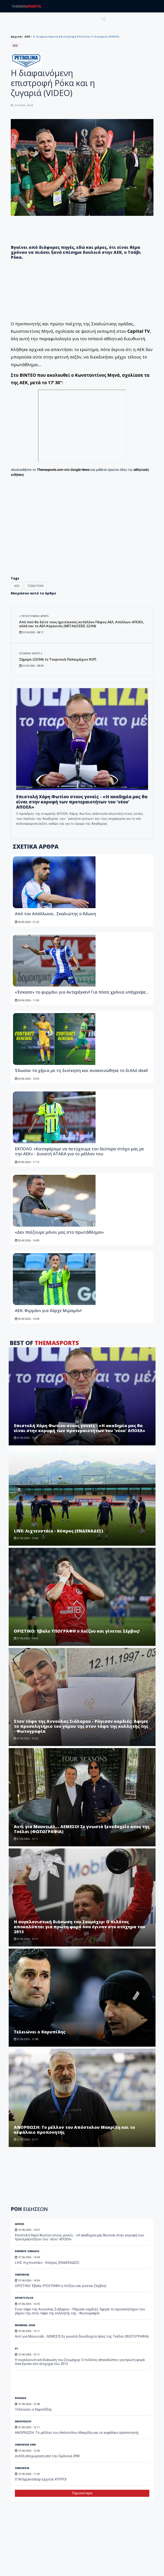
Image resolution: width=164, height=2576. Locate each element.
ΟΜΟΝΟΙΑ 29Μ (25, 2444)
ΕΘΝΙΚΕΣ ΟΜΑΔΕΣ (27, 2251)
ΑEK (27, 36)
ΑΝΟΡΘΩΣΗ (23, 2421)
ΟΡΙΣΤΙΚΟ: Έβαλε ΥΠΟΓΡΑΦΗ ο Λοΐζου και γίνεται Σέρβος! (77, 1631)
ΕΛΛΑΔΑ (20, 2398)
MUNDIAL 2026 (25, 2325)
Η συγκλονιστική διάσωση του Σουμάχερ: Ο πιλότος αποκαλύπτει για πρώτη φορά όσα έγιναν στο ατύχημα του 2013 (79, 1926)
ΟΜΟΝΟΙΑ (22, 2274)
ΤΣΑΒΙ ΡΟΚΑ (35, 586)
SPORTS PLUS (24, 2298)
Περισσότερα (82, 2493)
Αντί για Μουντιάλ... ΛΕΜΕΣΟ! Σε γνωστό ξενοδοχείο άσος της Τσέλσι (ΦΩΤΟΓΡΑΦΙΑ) (82, 1829)
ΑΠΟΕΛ (19, 2224)
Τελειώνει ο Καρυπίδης (39, 2032)
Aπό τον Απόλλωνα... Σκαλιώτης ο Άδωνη (55, 913)
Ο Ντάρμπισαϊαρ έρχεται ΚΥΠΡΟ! (40, 2479)
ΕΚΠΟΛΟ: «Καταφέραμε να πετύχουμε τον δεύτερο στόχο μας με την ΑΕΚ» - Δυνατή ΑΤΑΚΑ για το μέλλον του (79, 1151)
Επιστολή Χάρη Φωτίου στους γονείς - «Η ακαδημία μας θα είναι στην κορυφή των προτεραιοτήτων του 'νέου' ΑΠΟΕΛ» (81, 802)
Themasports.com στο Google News (63, 470)
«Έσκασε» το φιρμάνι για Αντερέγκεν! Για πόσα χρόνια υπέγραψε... (81, 992)
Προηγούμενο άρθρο (34, 616)
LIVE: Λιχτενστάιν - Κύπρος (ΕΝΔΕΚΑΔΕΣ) (58, 1531)
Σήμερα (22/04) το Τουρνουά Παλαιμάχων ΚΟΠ (57, 659)
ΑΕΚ (16, 586)
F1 (16, 2348)
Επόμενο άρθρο (30, 653)
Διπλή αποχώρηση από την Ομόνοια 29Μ (47, 2456)
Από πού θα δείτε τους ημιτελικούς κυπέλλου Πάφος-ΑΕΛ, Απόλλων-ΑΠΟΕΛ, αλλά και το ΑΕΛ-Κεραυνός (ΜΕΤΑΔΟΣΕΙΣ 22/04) (81, 624)
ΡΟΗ (29, 2208)
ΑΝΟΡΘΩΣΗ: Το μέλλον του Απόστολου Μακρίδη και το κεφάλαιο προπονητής (74, 2129)
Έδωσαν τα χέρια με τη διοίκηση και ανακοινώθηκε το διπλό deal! (81, 1070)
